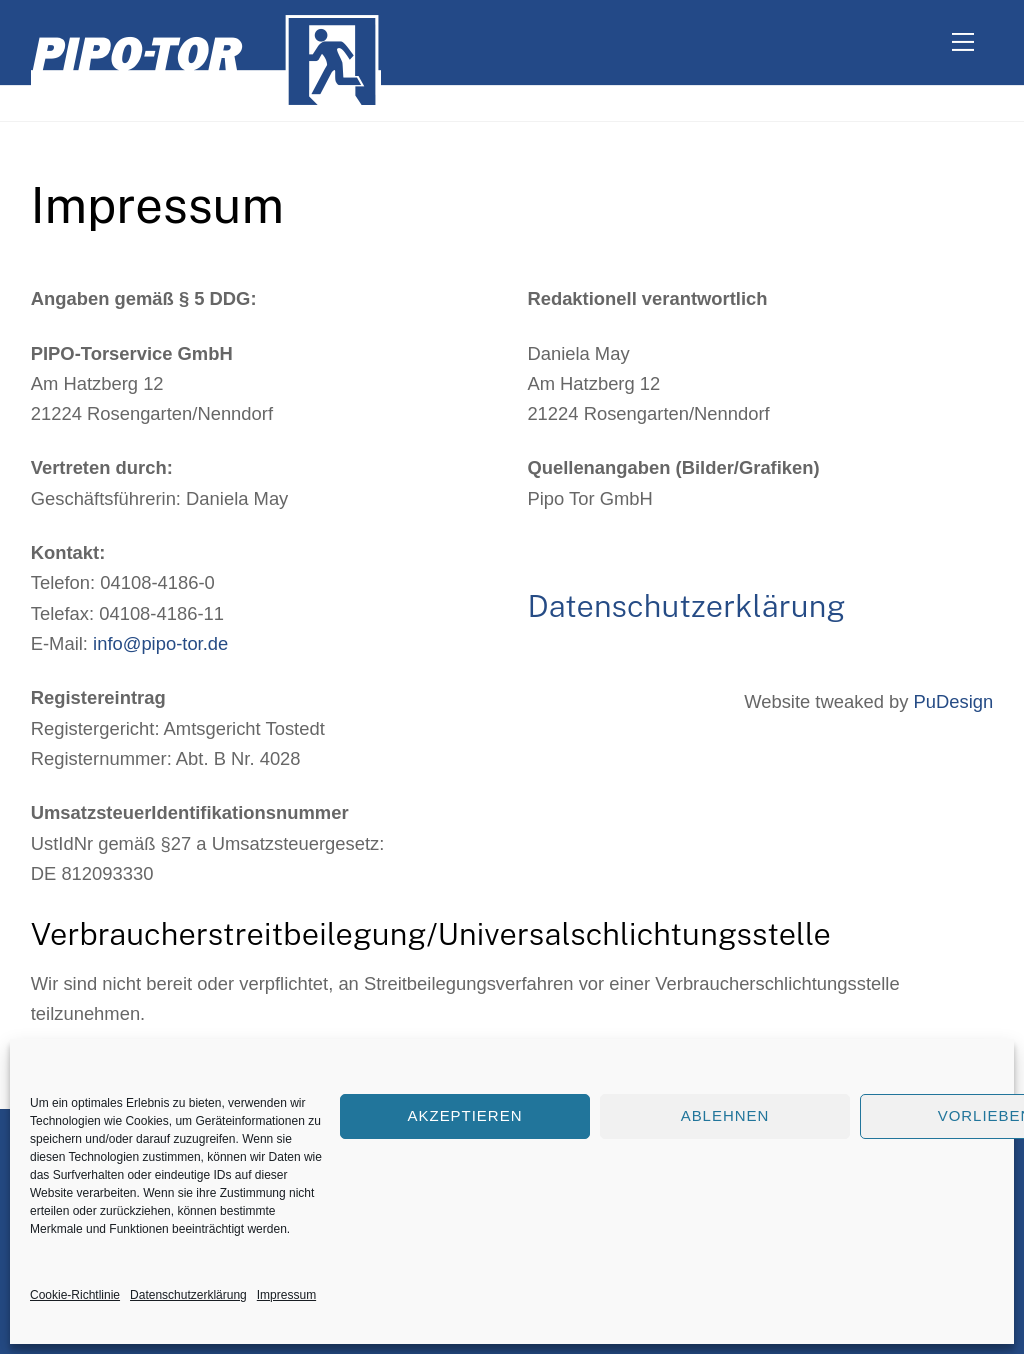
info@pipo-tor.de (160, 643)
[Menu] (963, 42)
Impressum (286, 1295)
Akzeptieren (465, 1115)
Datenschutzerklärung (188, 1295)
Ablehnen (725, 1115)
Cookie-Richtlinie (75, 1295)
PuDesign (954, 701)
